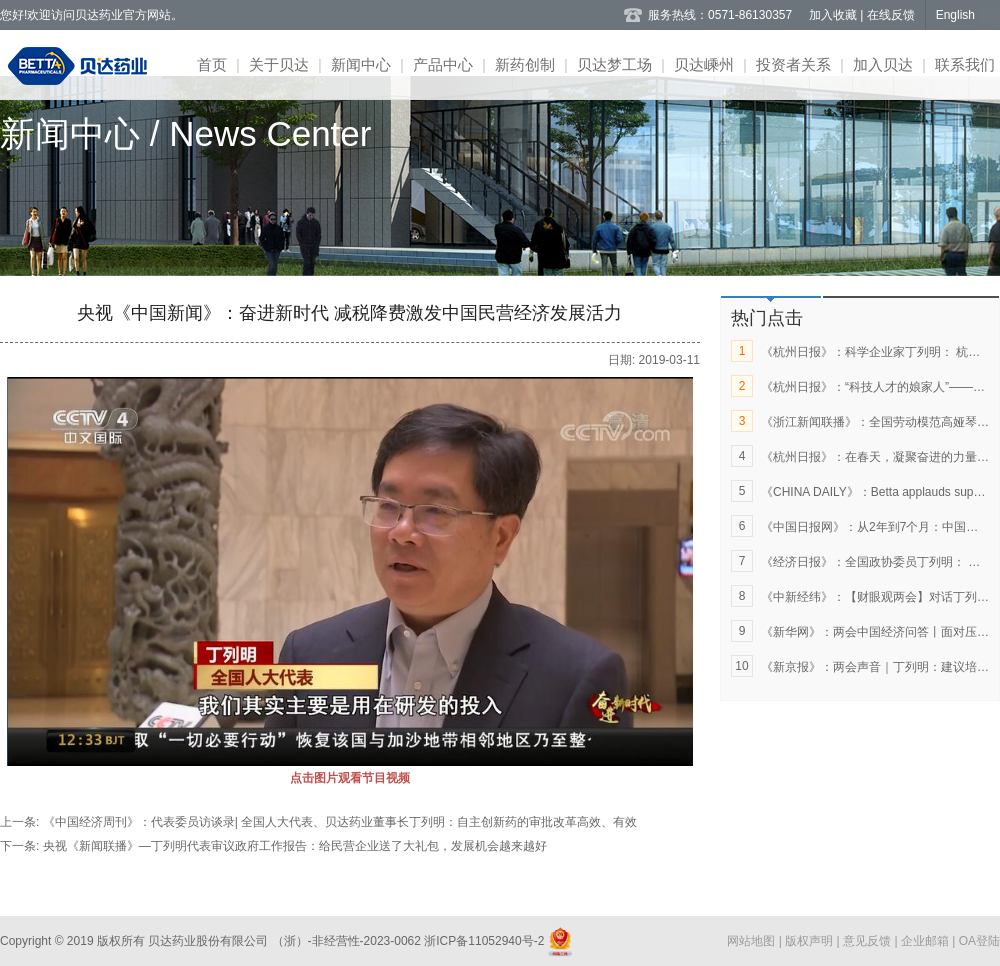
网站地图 (752, 941)
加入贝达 (883, 64)
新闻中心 (361, 64)
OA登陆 (979, 941)
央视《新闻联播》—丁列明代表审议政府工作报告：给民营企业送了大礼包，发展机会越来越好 (295, 846)
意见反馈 (868, 941)
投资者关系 (793, 64)
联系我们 (965, 64)
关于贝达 (279, 64)
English (955, 15)
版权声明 (810, 941)
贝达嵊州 (704, 64)
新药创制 (525, 64)
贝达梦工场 (614, 64)
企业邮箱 (926, 941)
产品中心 (443, 64)
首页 (212, 64)
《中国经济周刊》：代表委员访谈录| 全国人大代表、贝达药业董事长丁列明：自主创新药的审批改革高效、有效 (340, 822)
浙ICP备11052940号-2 (484, 941)
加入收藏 (834, 15)
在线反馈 (891, 15)
